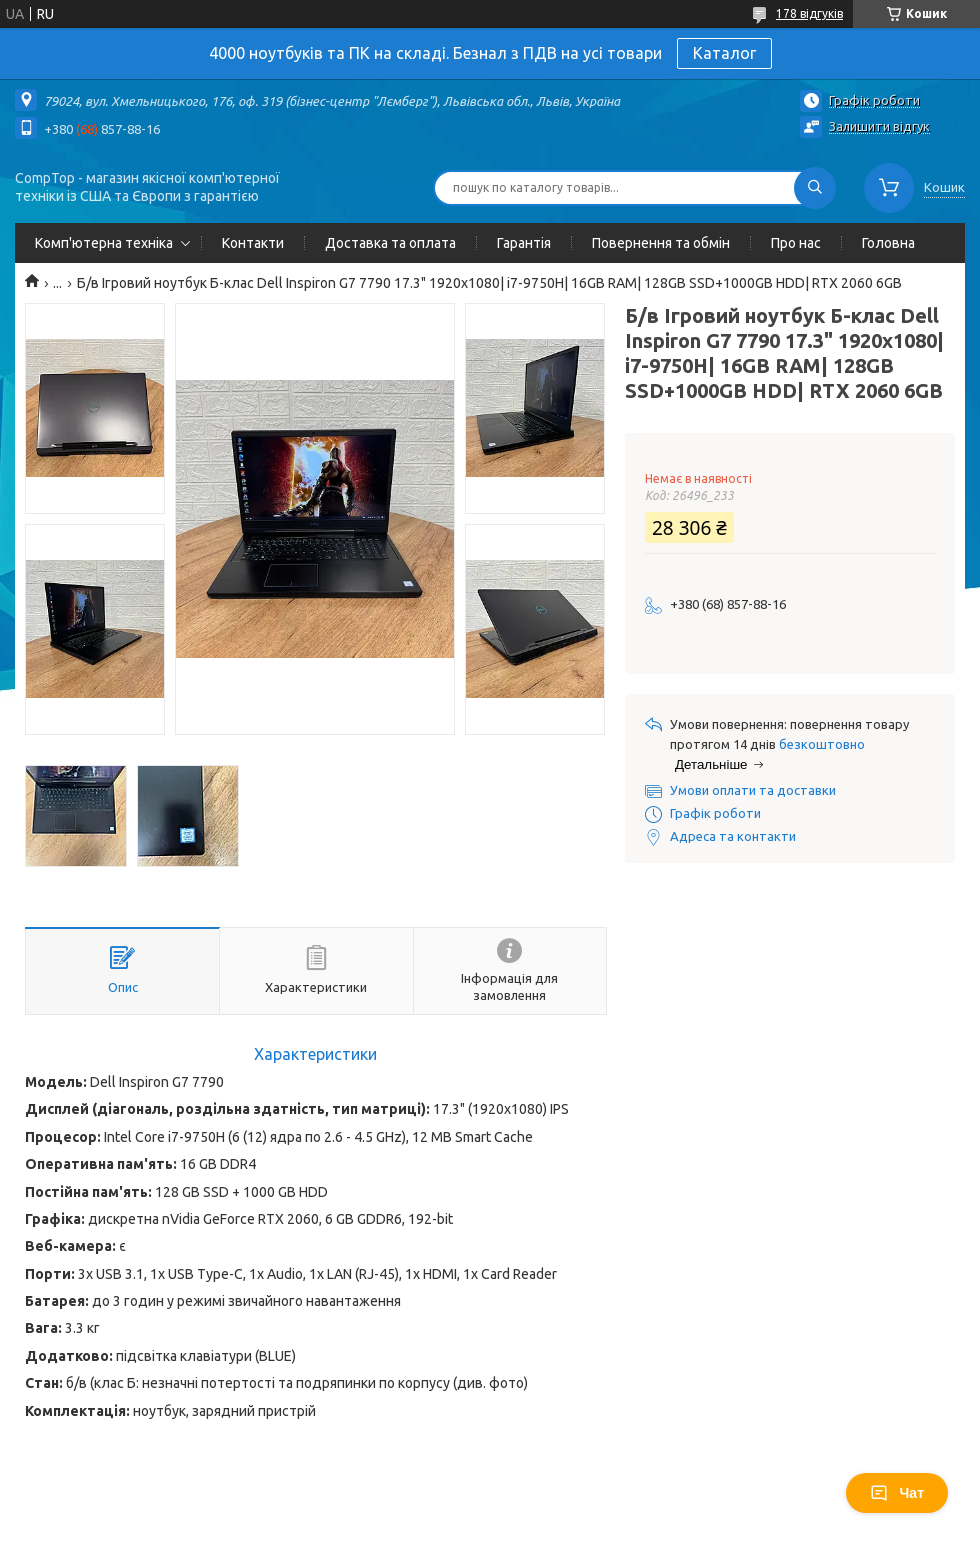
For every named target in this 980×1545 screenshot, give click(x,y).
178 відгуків (809, 13)
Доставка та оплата (390, 243)
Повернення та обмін (661, 243)
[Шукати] (815, 188)
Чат (897, 1493)
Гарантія (524, 243)
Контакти (253, 243)
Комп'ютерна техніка (104, 243)
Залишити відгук (879, 126)
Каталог (724, 53)
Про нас (796, 243)
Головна (888, 243)
